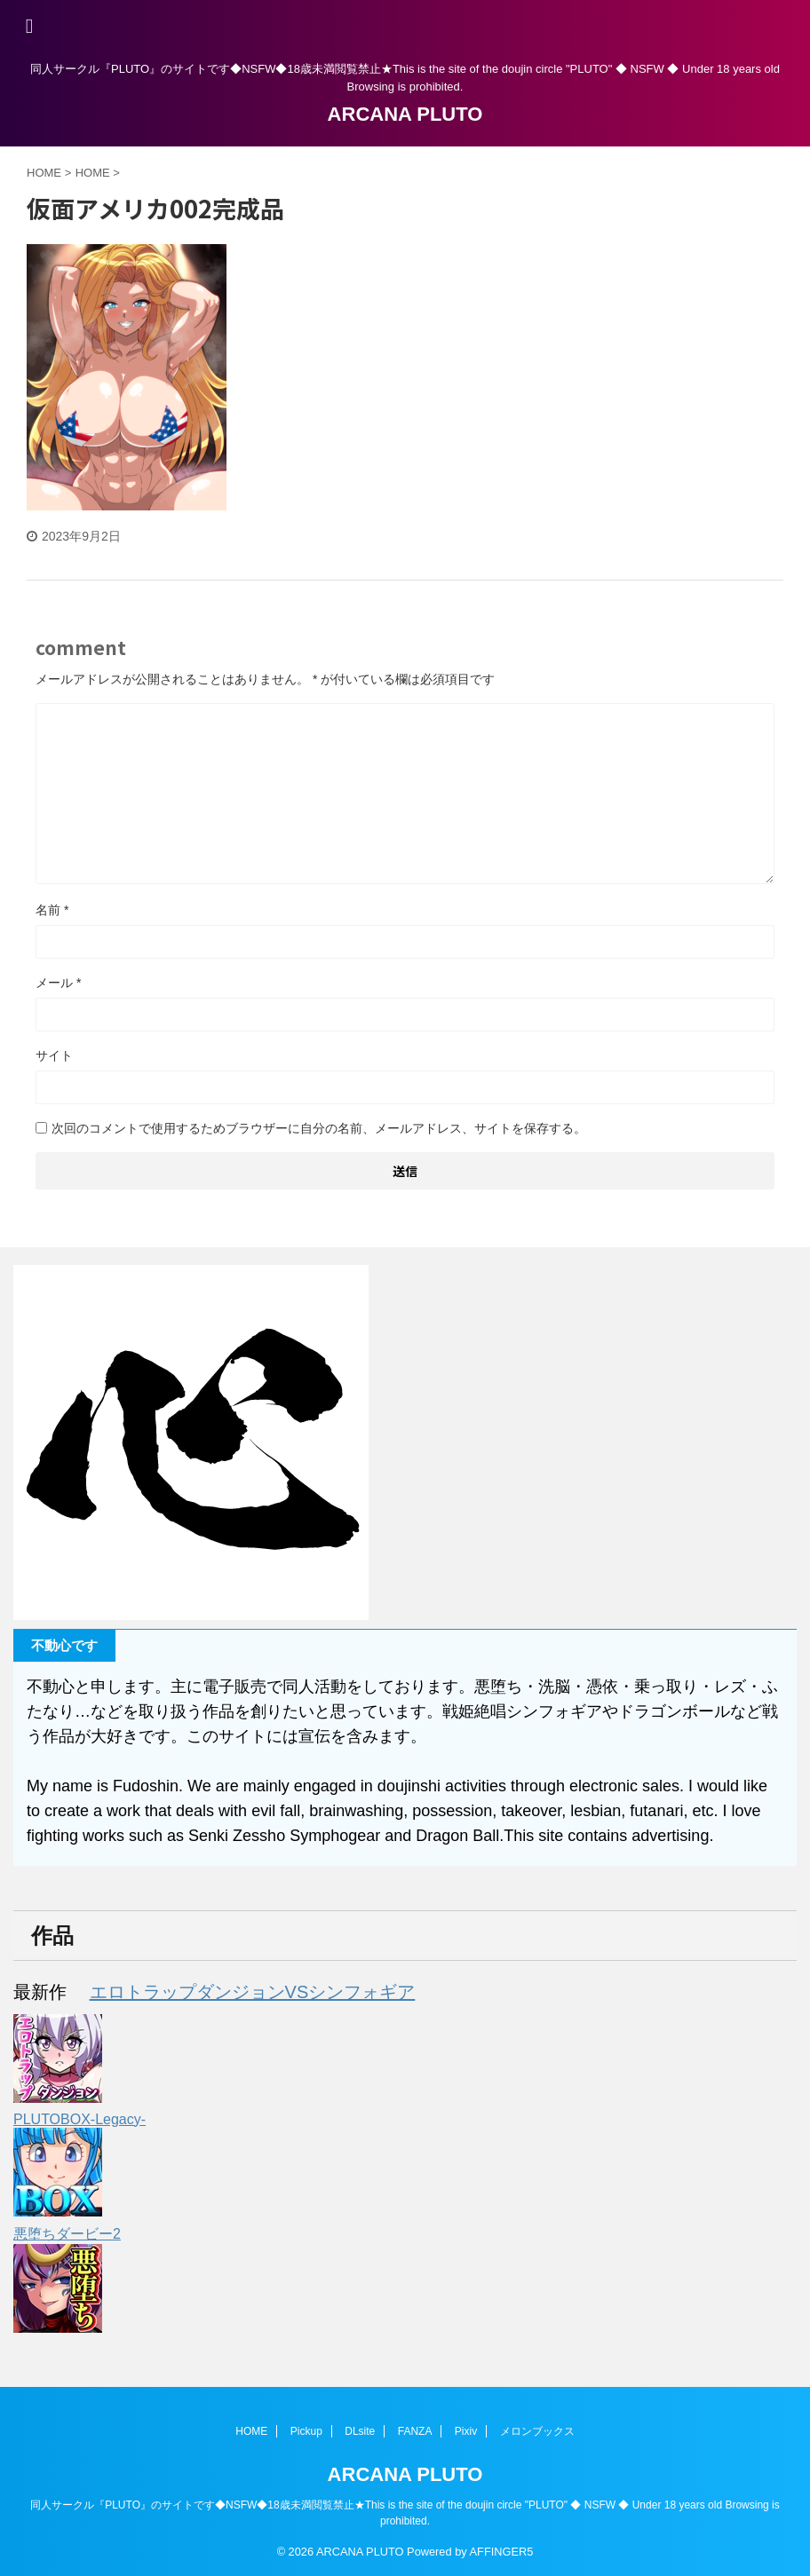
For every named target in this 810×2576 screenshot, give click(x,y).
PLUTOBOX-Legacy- (79, 2119)
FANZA (415, 2430)
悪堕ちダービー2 (67, 2233)
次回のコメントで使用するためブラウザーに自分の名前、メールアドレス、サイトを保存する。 (319, 1128)
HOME (251, 2430)
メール (58, 983)
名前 (52, 910)
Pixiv (466, 2430)
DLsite (360, 2430)
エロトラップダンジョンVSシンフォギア (253, 1992)
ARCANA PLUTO (405, 114)
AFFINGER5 (502, 2550)
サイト (54, 1055)
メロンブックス (537, 2430)
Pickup (306, 2430)
